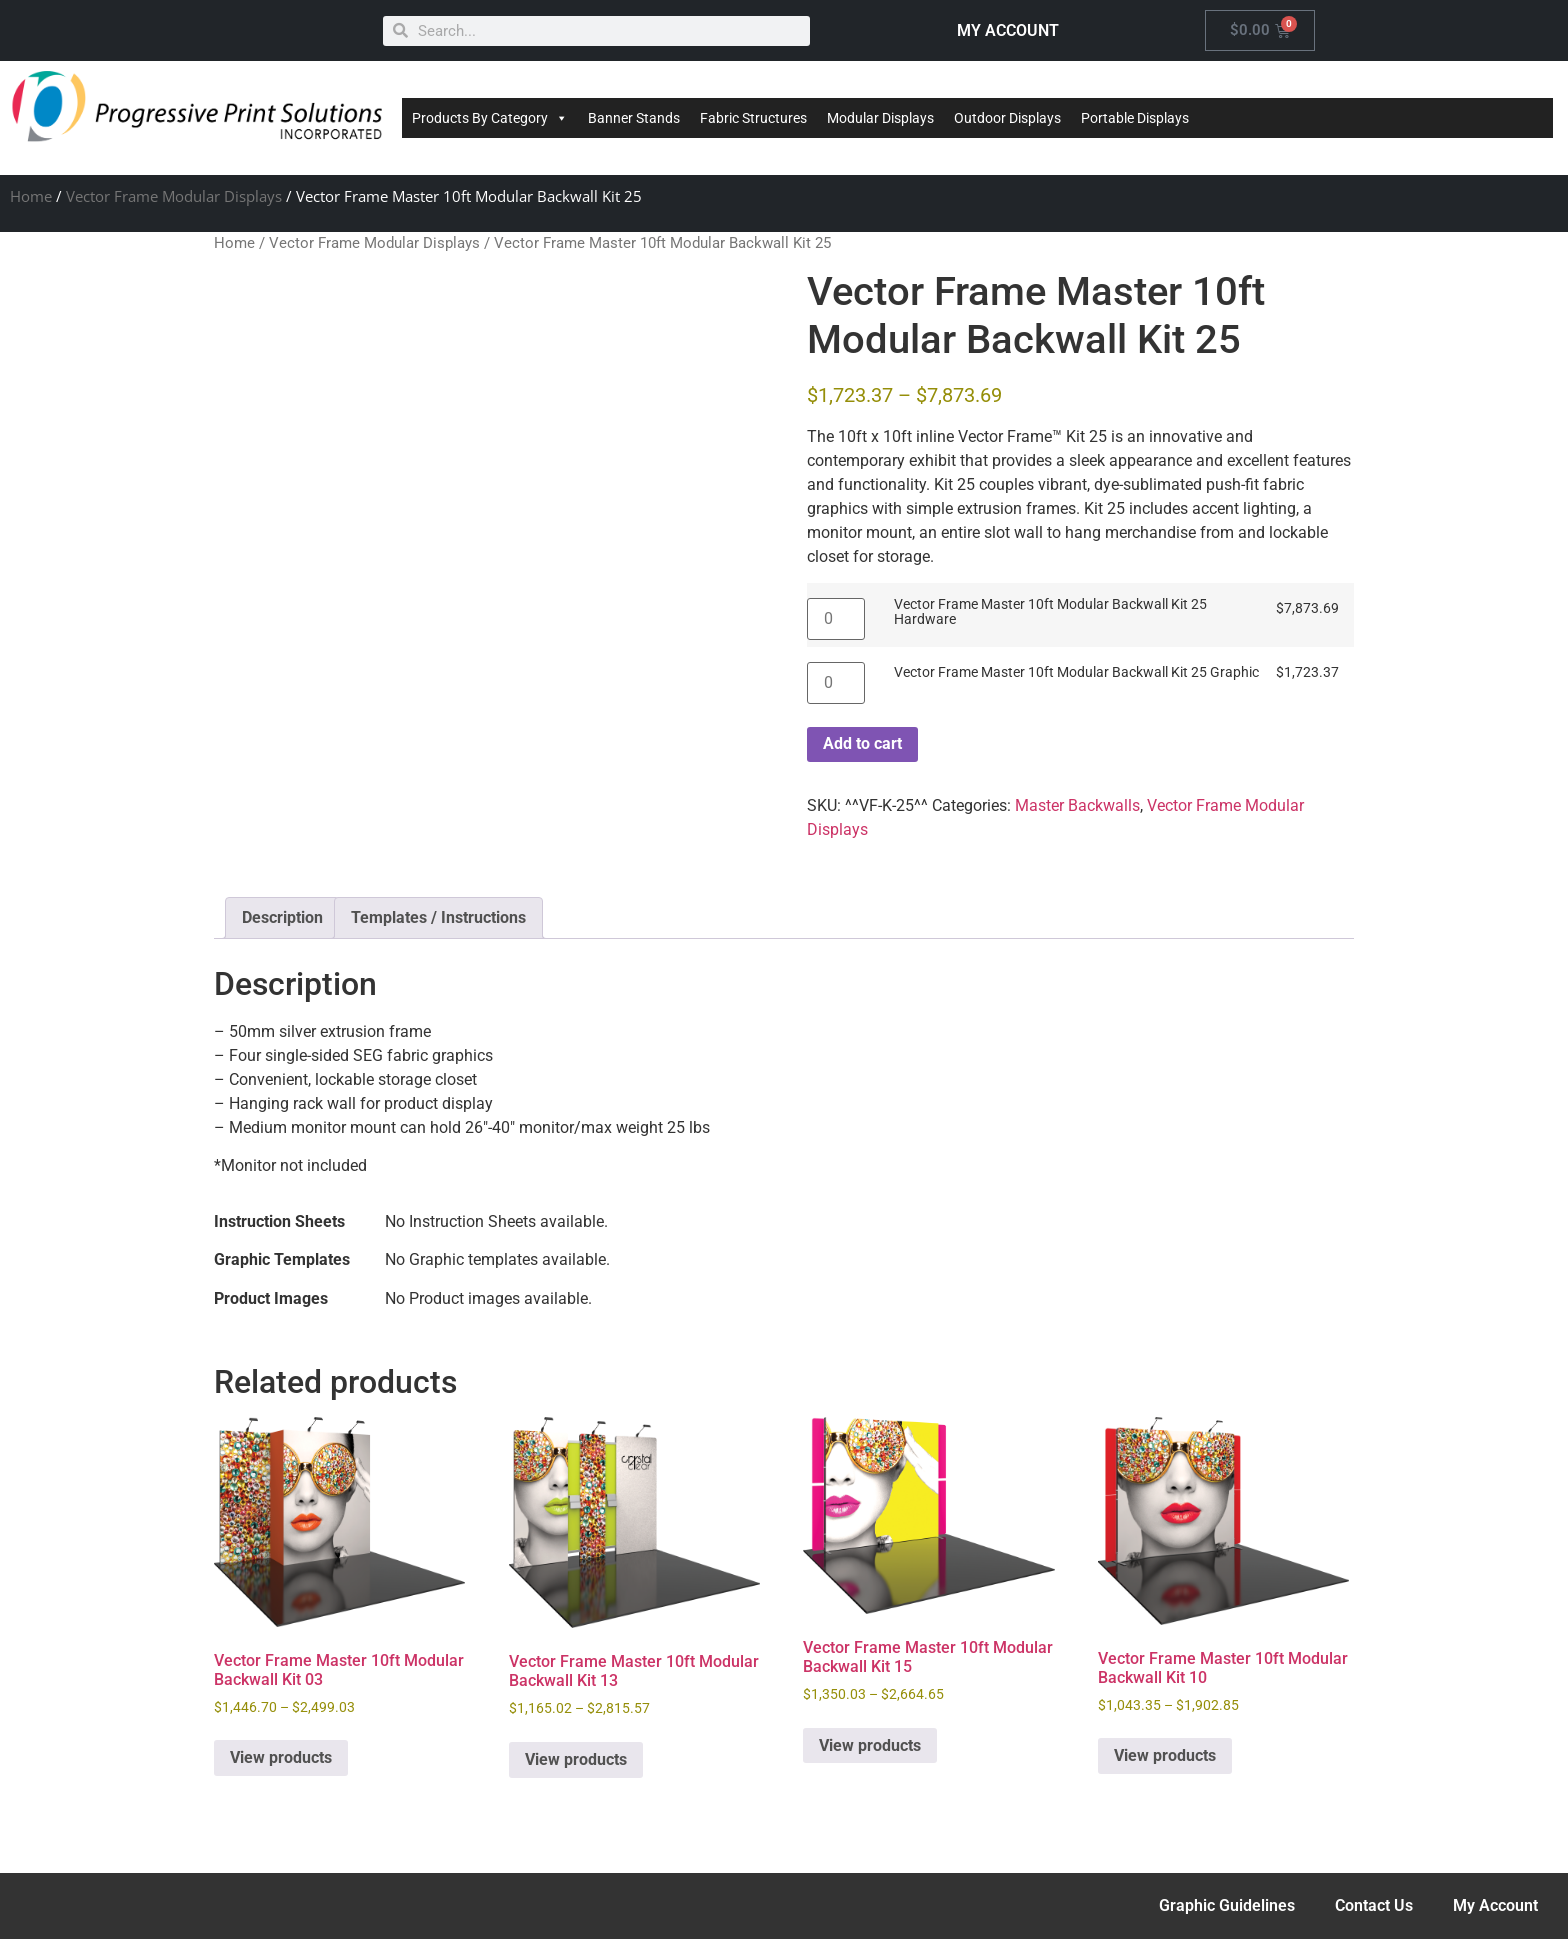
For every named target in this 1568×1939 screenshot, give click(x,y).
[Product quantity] (836, 619)
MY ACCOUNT (1008, 30)
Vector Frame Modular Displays (174, 196)
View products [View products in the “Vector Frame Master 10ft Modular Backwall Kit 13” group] (576, 1759)
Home (31, 196)
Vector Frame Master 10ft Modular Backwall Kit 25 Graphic (1076, 673)
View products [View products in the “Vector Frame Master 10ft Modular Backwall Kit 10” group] (1165, 1755)
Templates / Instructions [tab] (438, 917)
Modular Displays (880, 118)
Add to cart (862, 743)
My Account (1495, 1905)
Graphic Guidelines (1227, 1905)
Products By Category (490, 118)
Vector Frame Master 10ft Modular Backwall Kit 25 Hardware (1050, 612)
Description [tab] (282, 917)
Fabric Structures (753, 118)
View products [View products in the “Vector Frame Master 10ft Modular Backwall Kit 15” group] (870, 1745)
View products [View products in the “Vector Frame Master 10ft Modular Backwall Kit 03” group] (281, 1757)
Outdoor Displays (1007, 118)
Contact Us (1374, 1905)
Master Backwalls (1077, 805)
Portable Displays (1135, 118)
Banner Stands (634, 118)
